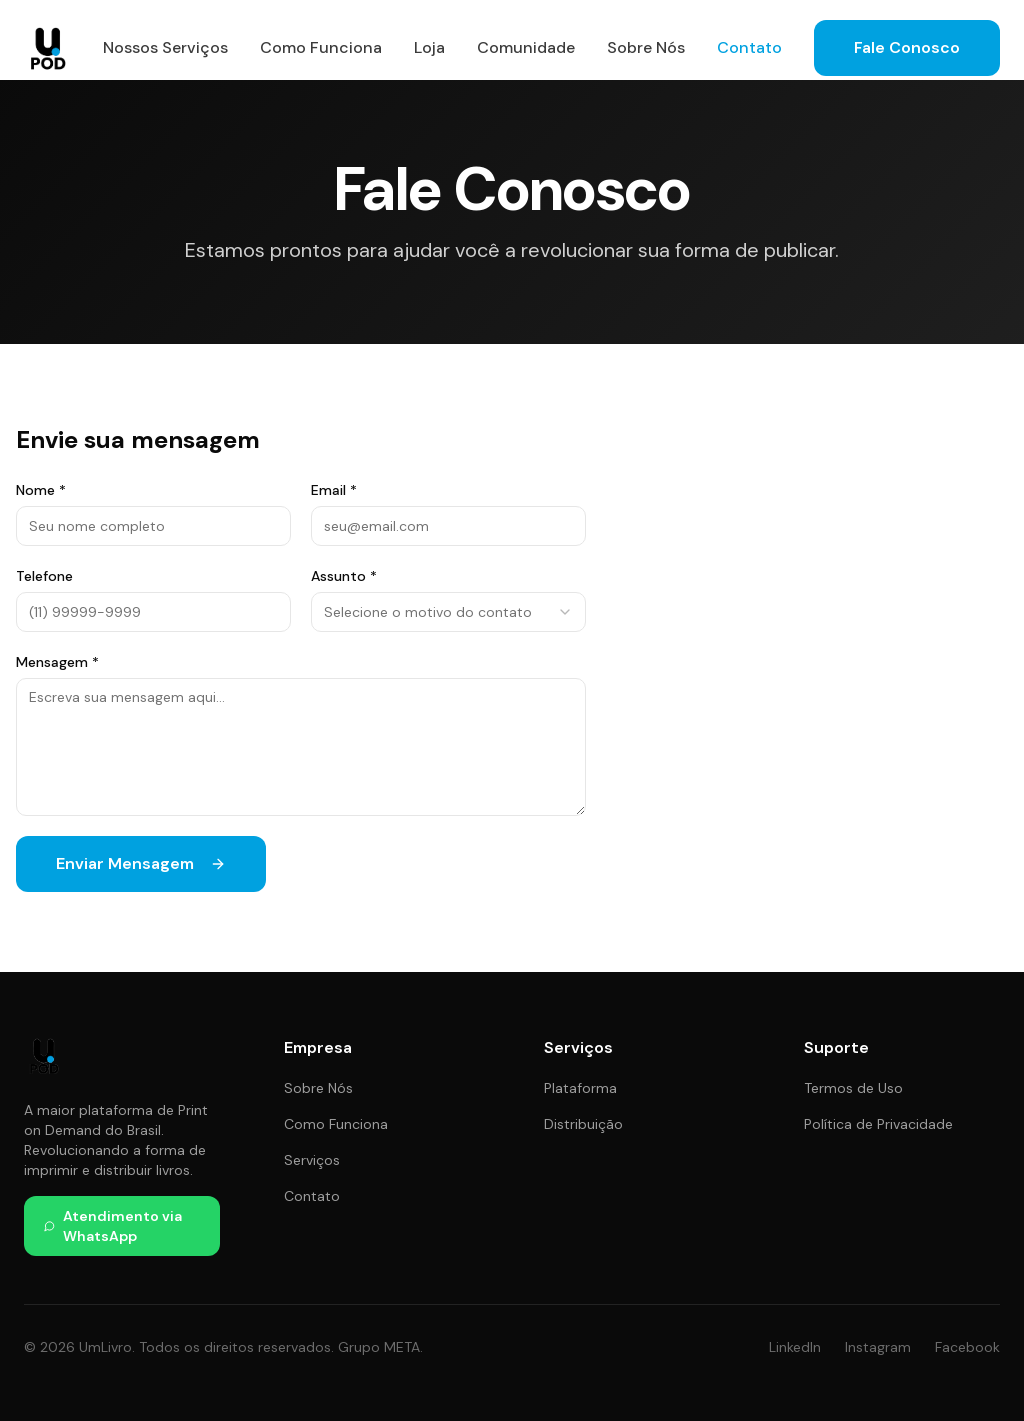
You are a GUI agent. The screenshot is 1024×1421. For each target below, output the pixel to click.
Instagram (878, 1347)
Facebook (967, 1347)
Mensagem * (57, 662)
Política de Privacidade (878, 1124)
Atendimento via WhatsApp (113, 1226)
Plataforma (580, 1088)
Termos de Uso (853, 1088)
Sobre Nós (646, 47)
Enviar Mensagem (141, 863)
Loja (429, 47)
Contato (749, 47)
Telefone (44, 576)
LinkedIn (795, 1347)
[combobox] (448, 612)
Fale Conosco (907, 47)
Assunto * (344, 576)
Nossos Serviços (165, 47)
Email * (334, 490)
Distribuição (583, 1124)
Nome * (41, 490)
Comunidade (526, 47)
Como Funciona (321, 47)
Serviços (312, 1160)
